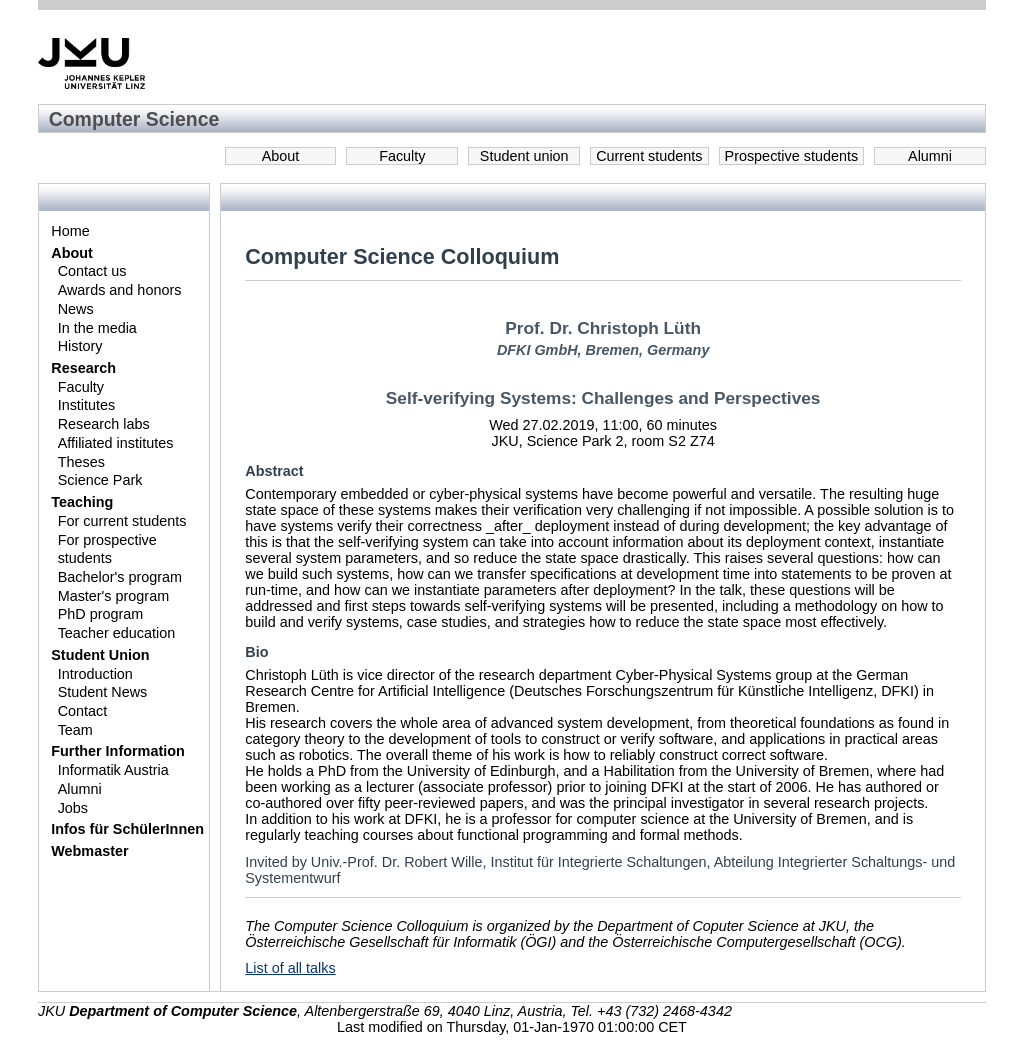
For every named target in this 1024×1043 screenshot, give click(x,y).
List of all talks (290, 968)
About (281, 156)
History (80, 346)
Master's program (114, 596)
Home (70, 231)
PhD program (101, 614)
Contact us (92, 271)
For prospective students (107, 549)
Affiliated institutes (116, 443)
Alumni (930, 156)
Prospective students (792, 156)
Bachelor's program (120, 577)
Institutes (87, 405)
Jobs (73, 808)
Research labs (104, 424)
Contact (83, 711)
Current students (649, 156)
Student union (524, 156)
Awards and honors (120, 290)
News (76, 309)
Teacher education (117, 633)
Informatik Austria (113, 770)
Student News (103, 692)
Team (75, 730)
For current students (122, 521)
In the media (97, 328)
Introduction (95, 674)
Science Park (100, 480)
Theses (81, 462)
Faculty (402, 156)
